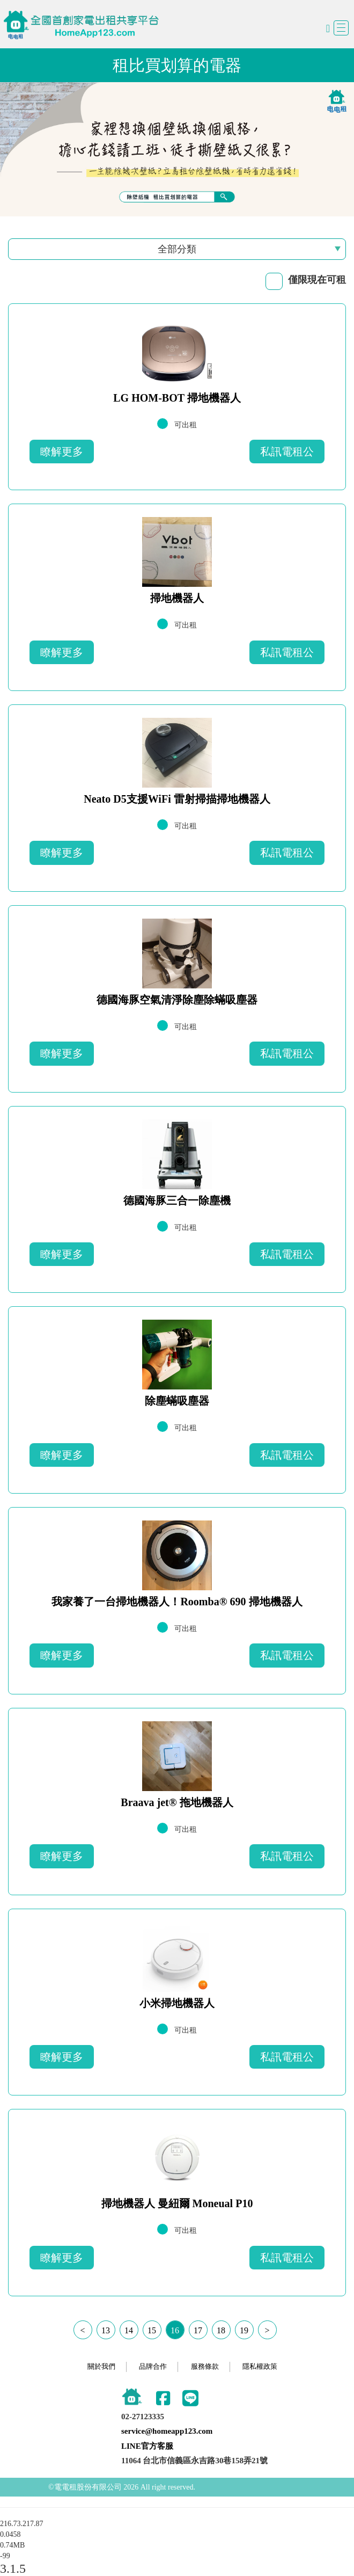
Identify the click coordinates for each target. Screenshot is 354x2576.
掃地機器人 (177, 598)
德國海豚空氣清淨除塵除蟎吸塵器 (177, 1000)
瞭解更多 (61, 451)
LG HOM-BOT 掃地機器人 (176, 398)
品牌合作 (153, 2366)
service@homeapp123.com (166, 2431)
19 (244, 2330)
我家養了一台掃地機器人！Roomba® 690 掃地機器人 (176, 1601)
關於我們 (101, 2366)
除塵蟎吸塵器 (177, 1401)
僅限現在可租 (317, 279)
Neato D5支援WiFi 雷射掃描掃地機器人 (177, 799)
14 (128, 2330)
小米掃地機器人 (177, 2003)
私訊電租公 (287, 451)
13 (105, 2330)
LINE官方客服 (147, 2446)
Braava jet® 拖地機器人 (177, 1802)
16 (175, 2330)
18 (221, 2330)
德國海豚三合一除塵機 (177, 1200)
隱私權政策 (259, 2366)
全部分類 (177, 249)
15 (152, 2330)
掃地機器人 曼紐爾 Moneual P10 (177, 2203)
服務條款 (205, 2366)
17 (198, 2330)
